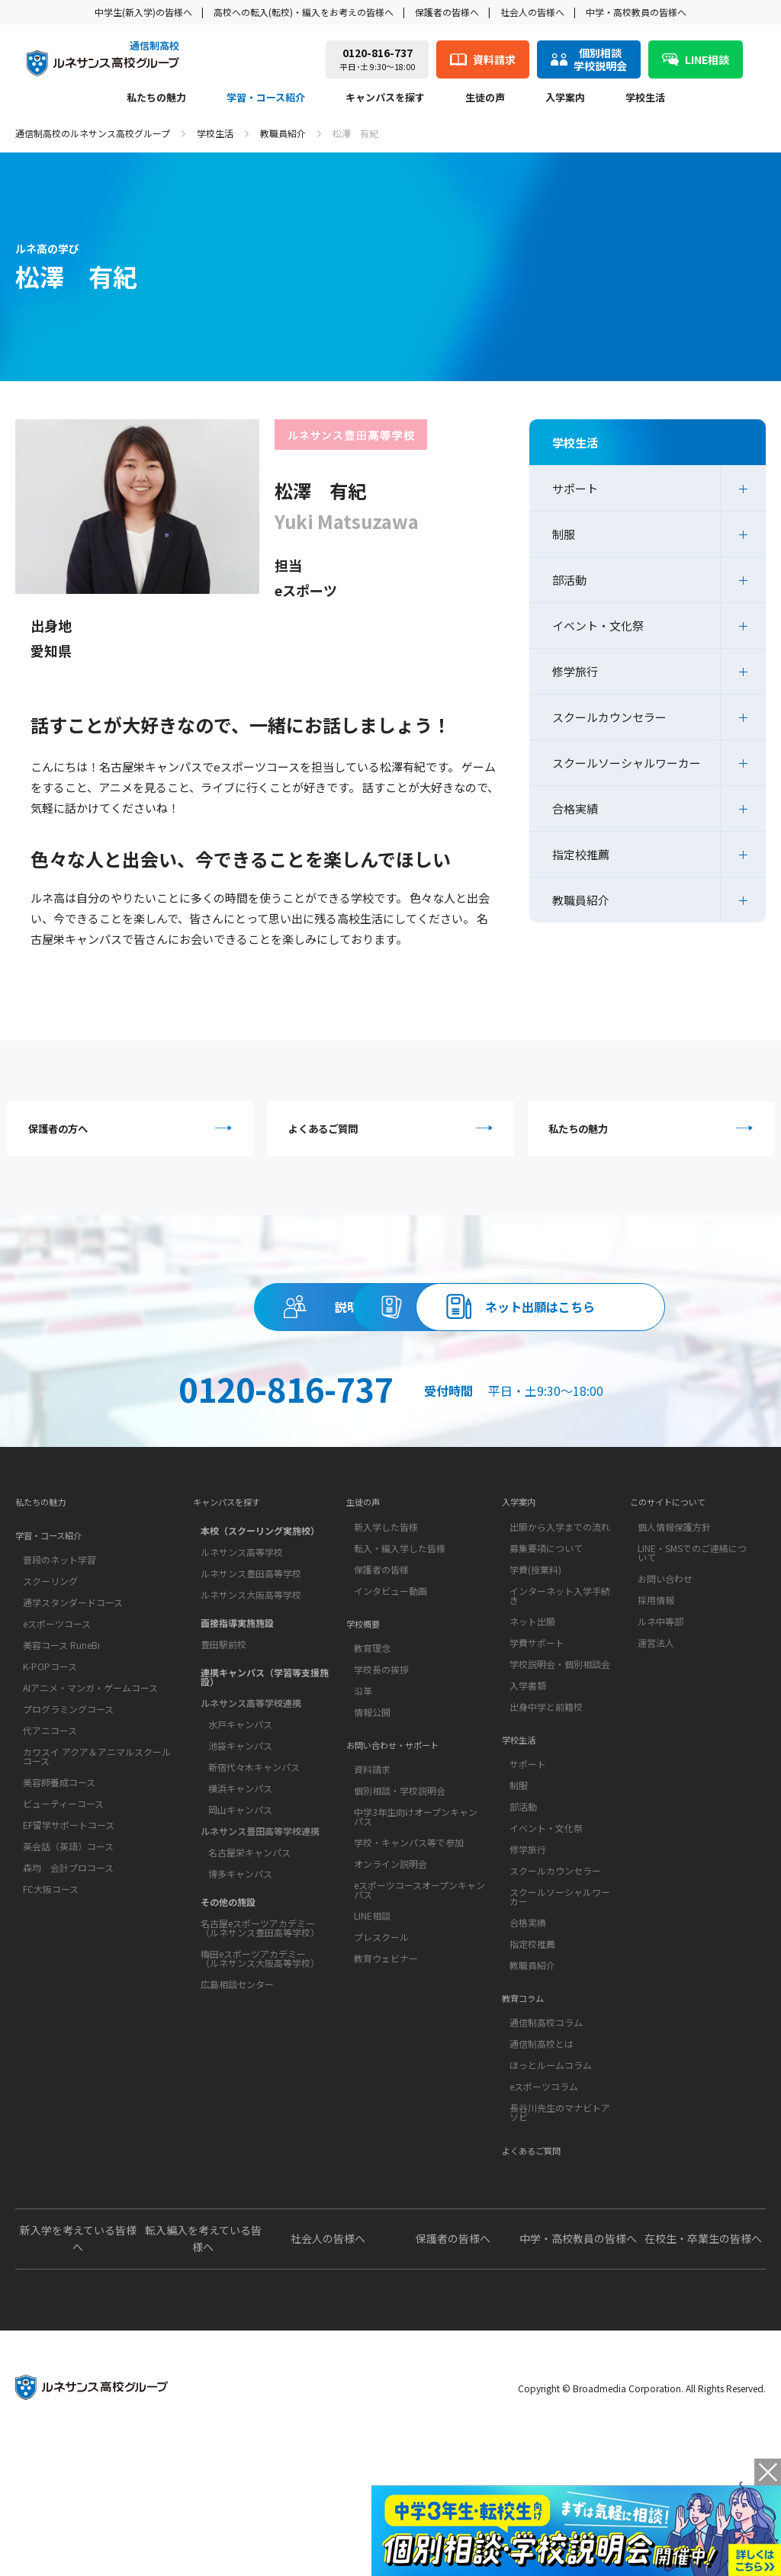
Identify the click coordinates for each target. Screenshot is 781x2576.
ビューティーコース (63, 1907)
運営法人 (656, 1738)
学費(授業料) (535, 1665)
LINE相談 (372, 2035)
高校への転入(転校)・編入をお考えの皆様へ (304, 11)
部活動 (569, 580)
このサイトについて (678, 1594)
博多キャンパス (240, 1965)
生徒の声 (485, 98)
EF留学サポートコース (68, 1929)
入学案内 (565, 98)
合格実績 (575, 808)
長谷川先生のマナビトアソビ (559, 2233)
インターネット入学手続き (559, 1691)
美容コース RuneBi (61, 1749)
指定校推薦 (580, 854)
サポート (575, 488)
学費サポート (536, 1738)
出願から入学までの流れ (559, 1622)
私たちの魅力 (156, 98)
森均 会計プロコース (68, 1971)
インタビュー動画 (390, 1686)
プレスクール (381, 2057)
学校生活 (645, 98)
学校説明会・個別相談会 (559, 1759)
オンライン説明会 (390, 1984)
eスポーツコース (57, 1727)
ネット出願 (532, 1717)
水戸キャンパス (240, 1816)
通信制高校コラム (546, 2142)
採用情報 (656, 1695)
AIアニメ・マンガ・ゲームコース (90, 1791)
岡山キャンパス (240, 1901)
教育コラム (528, 2114)
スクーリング (50, 1685)
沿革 (363, 1798)
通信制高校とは (541, 2163)
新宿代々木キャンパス (254, 1859)
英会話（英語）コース (68, 1950)
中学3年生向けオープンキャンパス (415, 1937)
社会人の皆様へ (532, 11)
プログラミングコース (68, 1813)
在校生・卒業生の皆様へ (703, 2370)
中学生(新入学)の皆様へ (143, 11)
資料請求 (530, 1318)
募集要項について (546, 1644)
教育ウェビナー (386, 2078)
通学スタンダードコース (73, 1706)
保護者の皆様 (381, 1665)
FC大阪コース (51, 1993)
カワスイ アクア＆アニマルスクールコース (97, 1860)
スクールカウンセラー (609, 717)
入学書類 (527, 1781)
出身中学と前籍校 (546, 1802)
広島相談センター (237, 2076)
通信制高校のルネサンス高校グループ (92, 133)
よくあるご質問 (394, 1132)
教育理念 (372, 1756)
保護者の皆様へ (447, 11)
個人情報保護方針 (674, 1622)
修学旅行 (575, 671)
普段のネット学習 (59, 1663)
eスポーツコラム (543, 2206)
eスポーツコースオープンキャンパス (419, 2010)
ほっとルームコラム (550, 2185)
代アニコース (50, 1834)
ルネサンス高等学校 (242, 1644)
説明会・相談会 (251, 1318)
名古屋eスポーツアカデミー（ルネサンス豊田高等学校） (260, 2020)
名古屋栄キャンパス (249, 1944)
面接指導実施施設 (237, 1714)
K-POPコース (50, 1770)
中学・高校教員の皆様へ (636, 11)
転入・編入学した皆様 (399, 1644)
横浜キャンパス (240, 1880)
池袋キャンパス (240, 1837)
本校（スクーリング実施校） (260, 1622)
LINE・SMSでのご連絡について (692, 1649)
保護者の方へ (133, 1132)
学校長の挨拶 (381, 1777)
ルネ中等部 (660, 1717)
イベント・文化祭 (598, 626)
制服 (563, 534)
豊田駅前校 (223, 1736)
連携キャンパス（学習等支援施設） (265, 1769)
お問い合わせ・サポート (405, 1861)
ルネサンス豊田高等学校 (251, 1665)
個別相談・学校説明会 (399, 1910)
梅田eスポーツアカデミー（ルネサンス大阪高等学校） (260, 2050)
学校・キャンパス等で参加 (409, 1962)
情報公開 (372, 1820)
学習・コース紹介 (266, 98)
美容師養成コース (59, 1886)
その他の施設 (228, 1993)
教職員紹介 (283, 133)
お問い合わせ (665, 1674)
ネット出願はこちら (390, 1387)
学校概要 (367, 1727)
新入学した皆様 (386, 1622)
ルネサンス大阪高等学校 (251, 1686)
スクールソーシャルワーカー (626, 763)
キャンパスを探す (385, 98)
